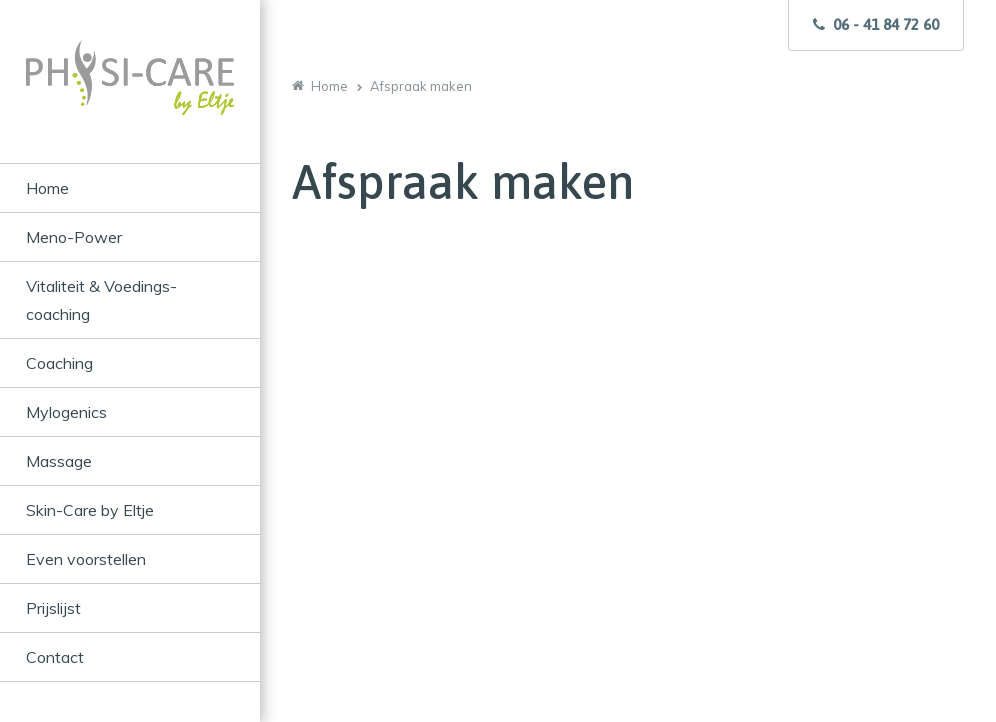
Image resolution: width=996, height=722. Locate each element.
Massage (59, 461)
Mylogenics (66, 412)
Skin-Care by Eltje (90, 510)
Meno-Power (74, 237)
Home (47, 188)
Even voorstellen (86, 559)
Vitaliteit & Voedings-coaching (101, 300)
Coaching (59, 363)
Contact (55, 657)
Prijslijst (53, 608)
